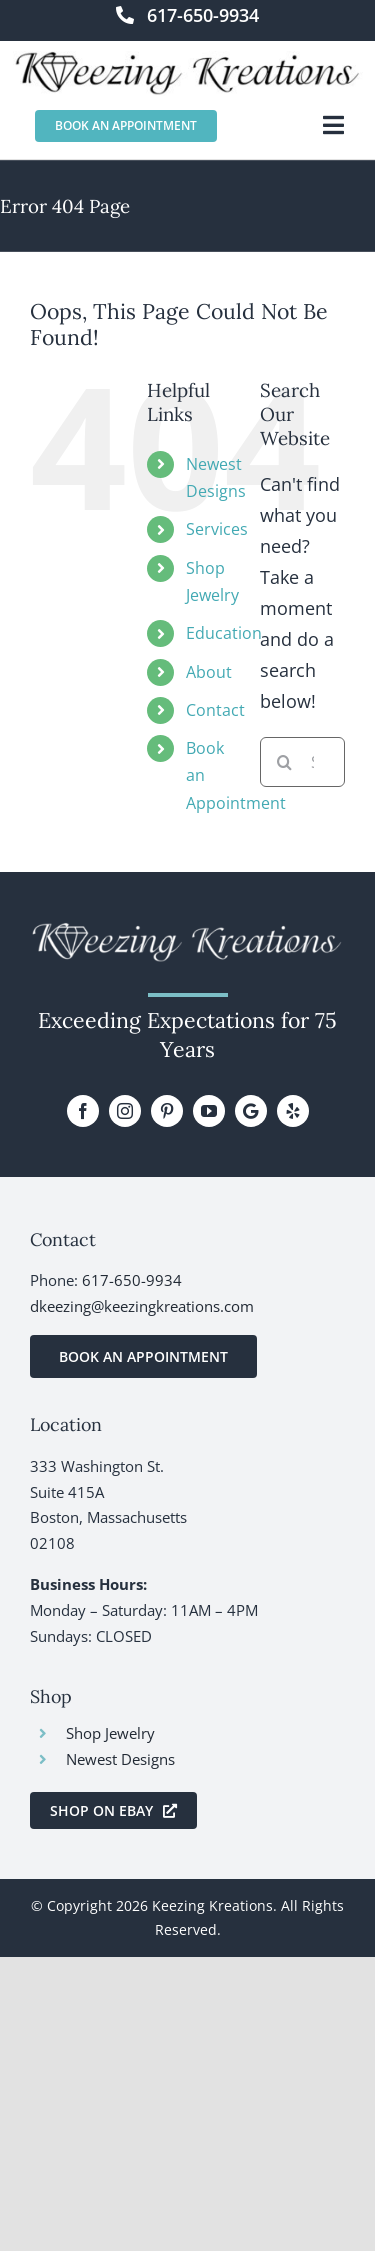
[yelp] (293, 1111)
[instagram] (125, 1111)
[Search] (285, 762)
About (209, 672)
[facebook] (83, 1111)
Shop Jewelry (110, 1733)
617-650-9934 (132, 1280)
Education (224, 633)
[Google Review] (251, 1111)
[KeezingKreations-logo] (188, 60)
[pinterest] (167, 1111)
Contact (215, 710)
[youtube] (209, 1111)
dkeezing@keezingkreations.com (142, 1306)
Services (217, 529)
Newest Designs (120, 1759)
